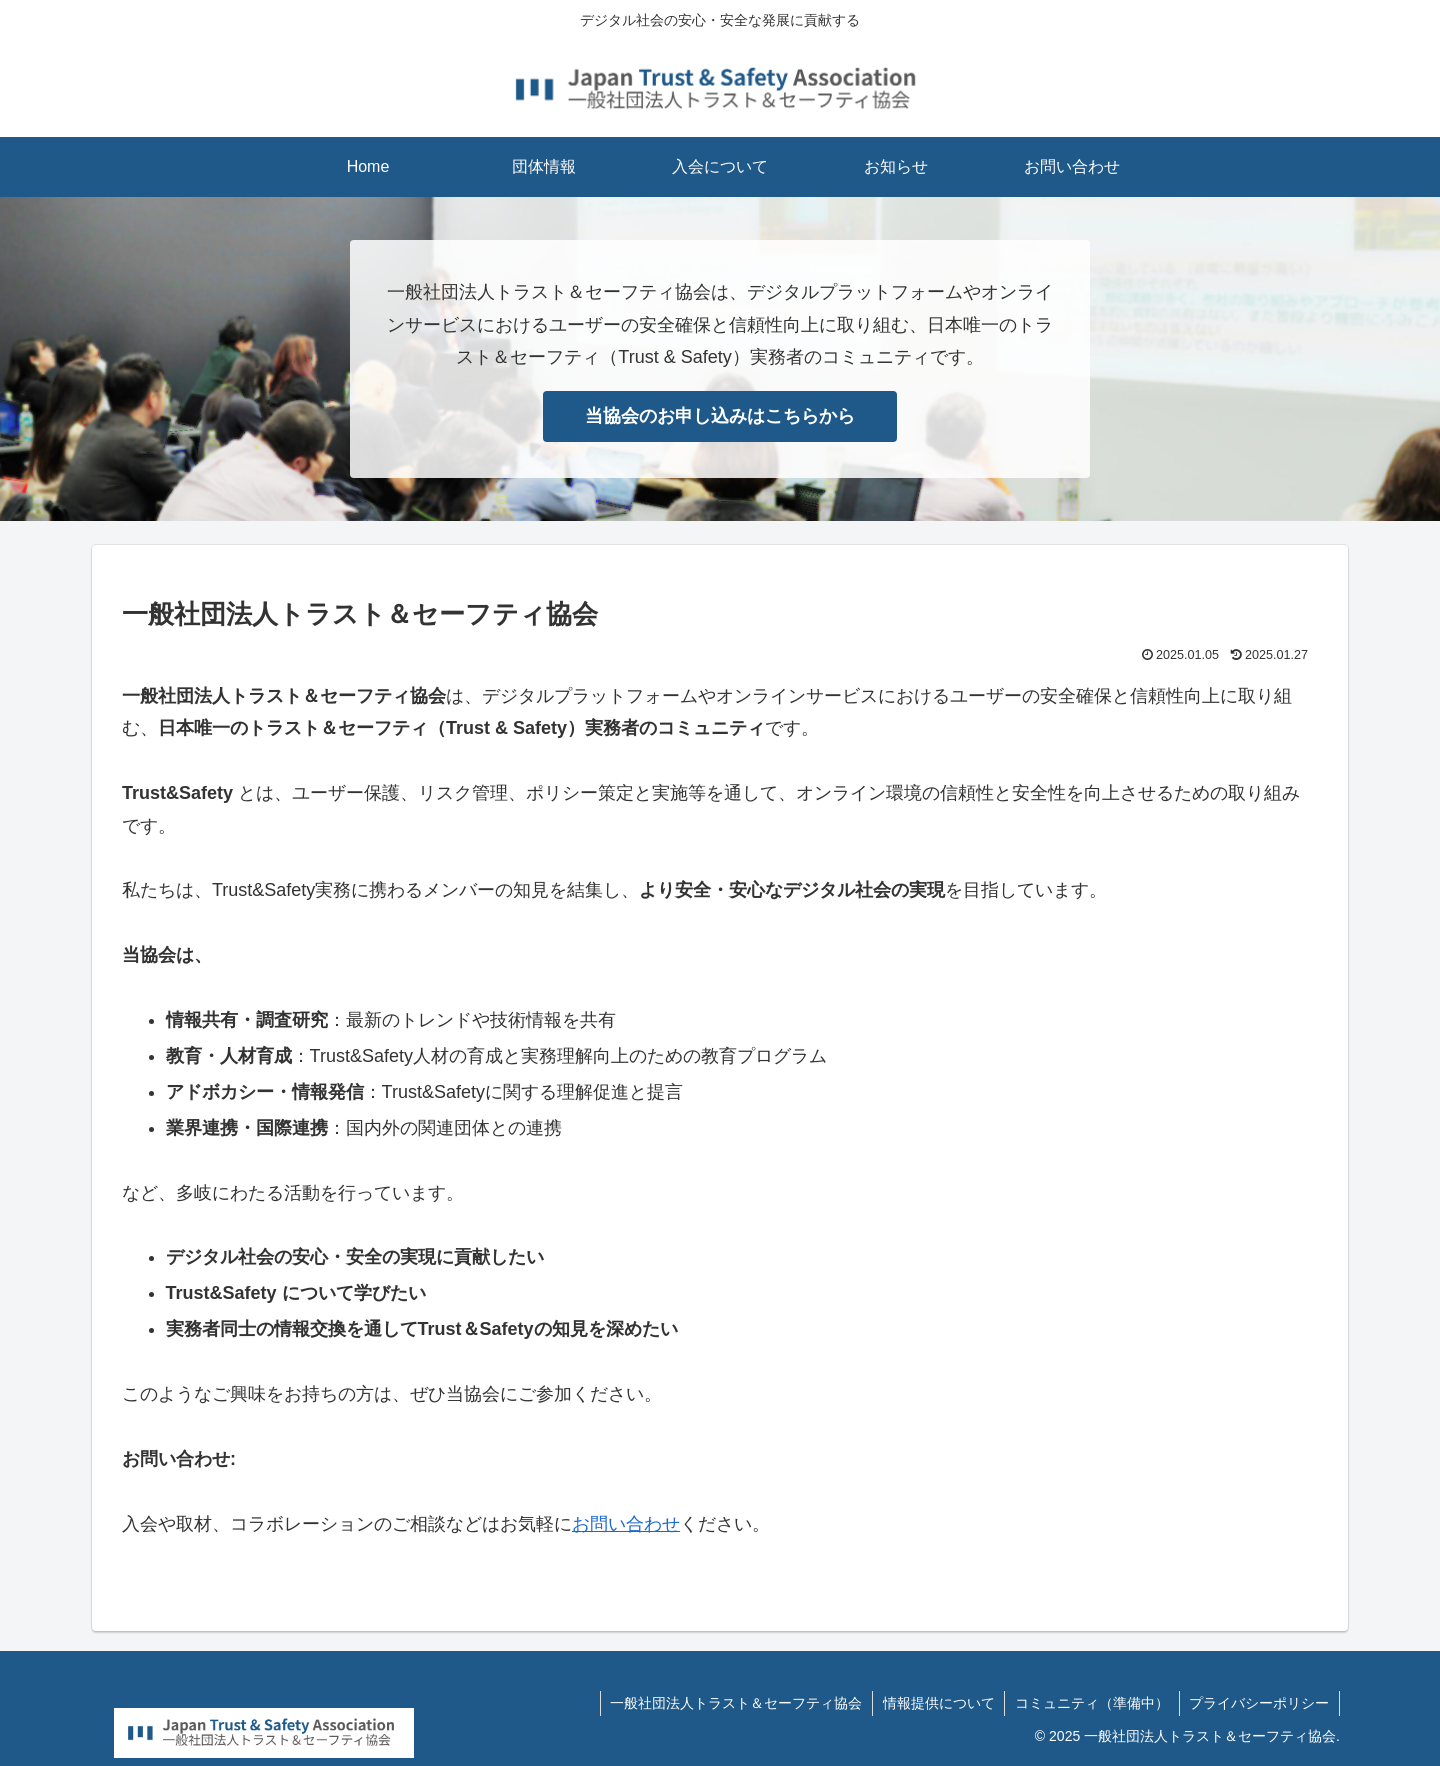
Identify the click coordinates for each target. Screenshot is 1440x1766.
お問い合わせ (626, 1524)
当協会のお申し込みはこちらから (720, 416)
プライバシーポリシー (1259, 1703)
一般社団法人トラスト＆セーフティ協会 (734, 1703)
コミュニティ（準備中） (1091, 1703)
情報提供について (937, 1703)
